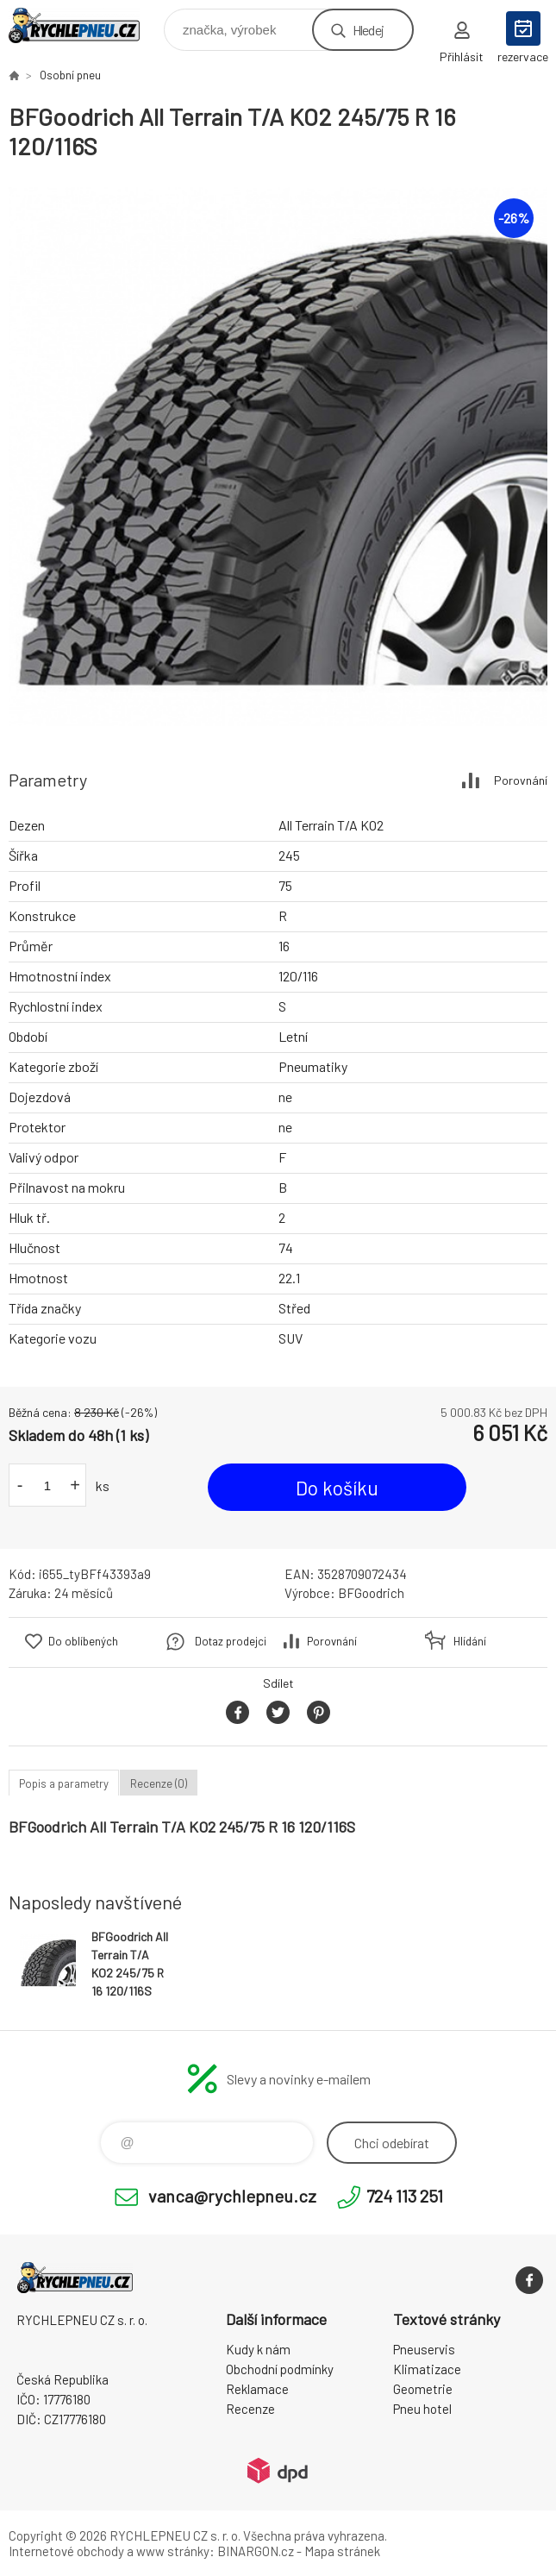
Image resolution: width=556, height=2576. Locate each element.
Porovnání (520, 780)
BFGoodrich (371, 1593)
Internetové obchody (66, 2551)
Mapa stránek (342, 2551)
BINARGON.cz (255, 2551)
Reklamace (257, 2389)
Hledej (368, 30)
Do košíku (337, 1488)
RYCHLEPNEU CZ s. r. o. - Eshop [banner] (85, 25)
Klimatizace (427, 2369)
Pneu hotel (422, 2408)
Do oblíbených (83, 1641)
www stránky (172, 2551)
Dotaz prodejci (230, 1641)
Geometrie (423, 2389)
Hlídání (469, 1641)
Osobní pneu (70, 75)
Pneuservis (424, 2349)
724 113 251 (404, 2195)
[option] (278, 456)
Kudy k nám (258, 2349)
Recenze (250, 2408)
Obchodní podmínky (280, 2369)
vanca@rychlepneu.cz (232, 2195)
